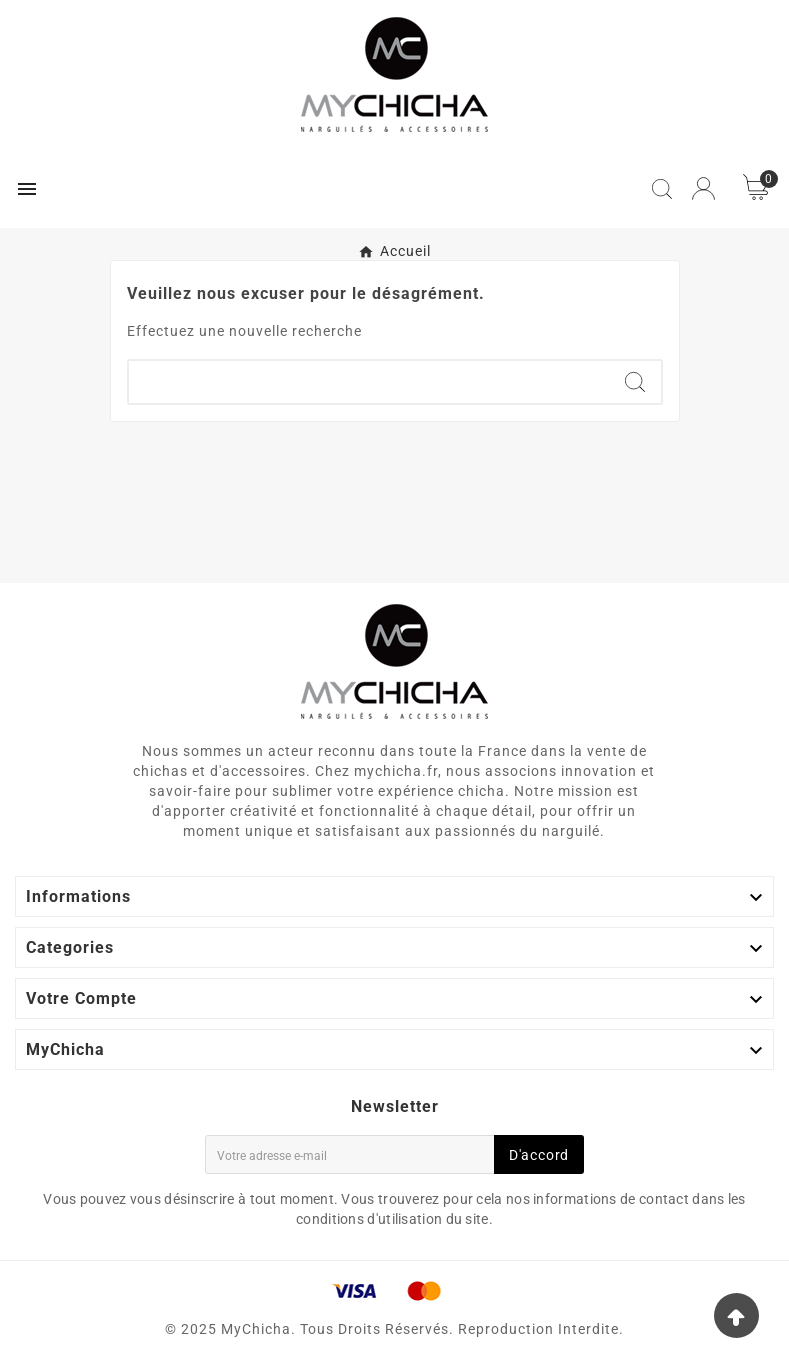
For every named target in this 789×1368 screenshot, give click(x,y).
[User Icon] (703, 188)
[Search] (635, 382)
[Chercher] (369, 382)
